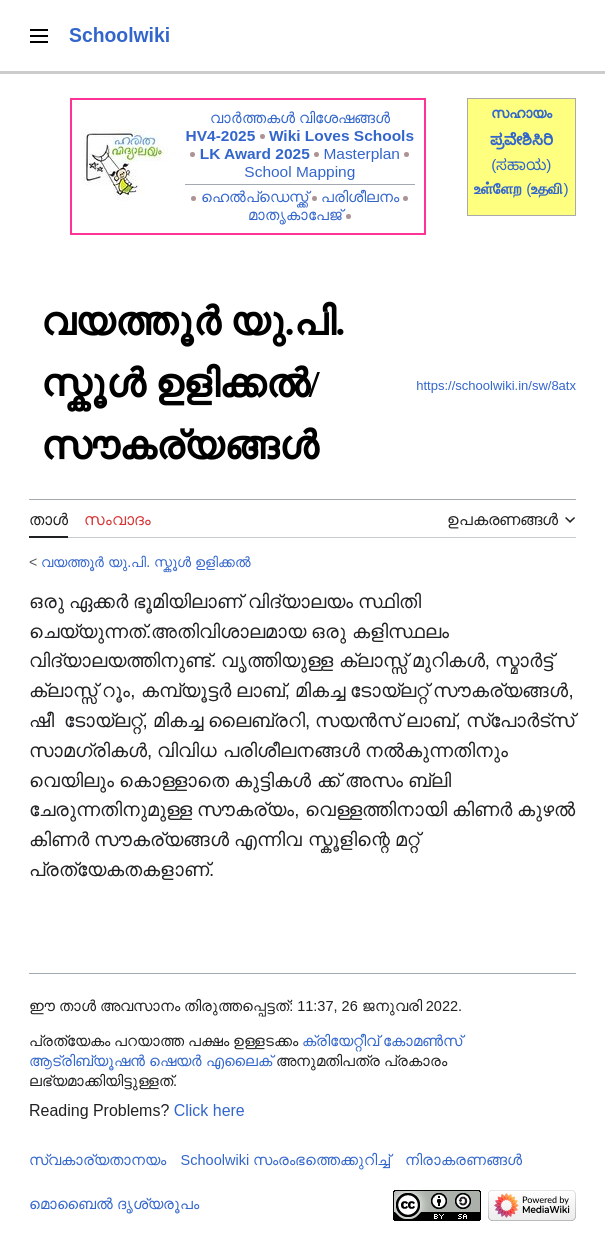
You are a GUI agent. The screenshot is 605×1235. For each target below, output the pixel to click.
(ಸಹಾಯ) (521, 164)
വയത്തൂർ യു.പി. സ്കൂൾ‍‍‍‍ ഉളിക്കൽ (146, 562)
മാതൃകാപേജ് (295, 214)
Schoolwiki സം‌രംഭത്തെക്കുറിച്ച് (286, 1160)
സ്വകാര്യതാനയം (97, 1160)
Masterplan (361, 153)
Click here (209, 1110)
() (547, 188)
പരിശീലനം (360, 196)
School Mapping (299, 171)
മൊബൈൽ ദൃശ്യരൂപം (114, 1204)
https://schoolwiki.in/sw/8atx (496, 385)
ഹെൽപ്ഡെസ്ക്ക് (254, 196)
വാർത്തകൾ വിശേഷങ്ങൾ (300, 117)
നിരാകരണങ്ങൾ (463, 1160)
